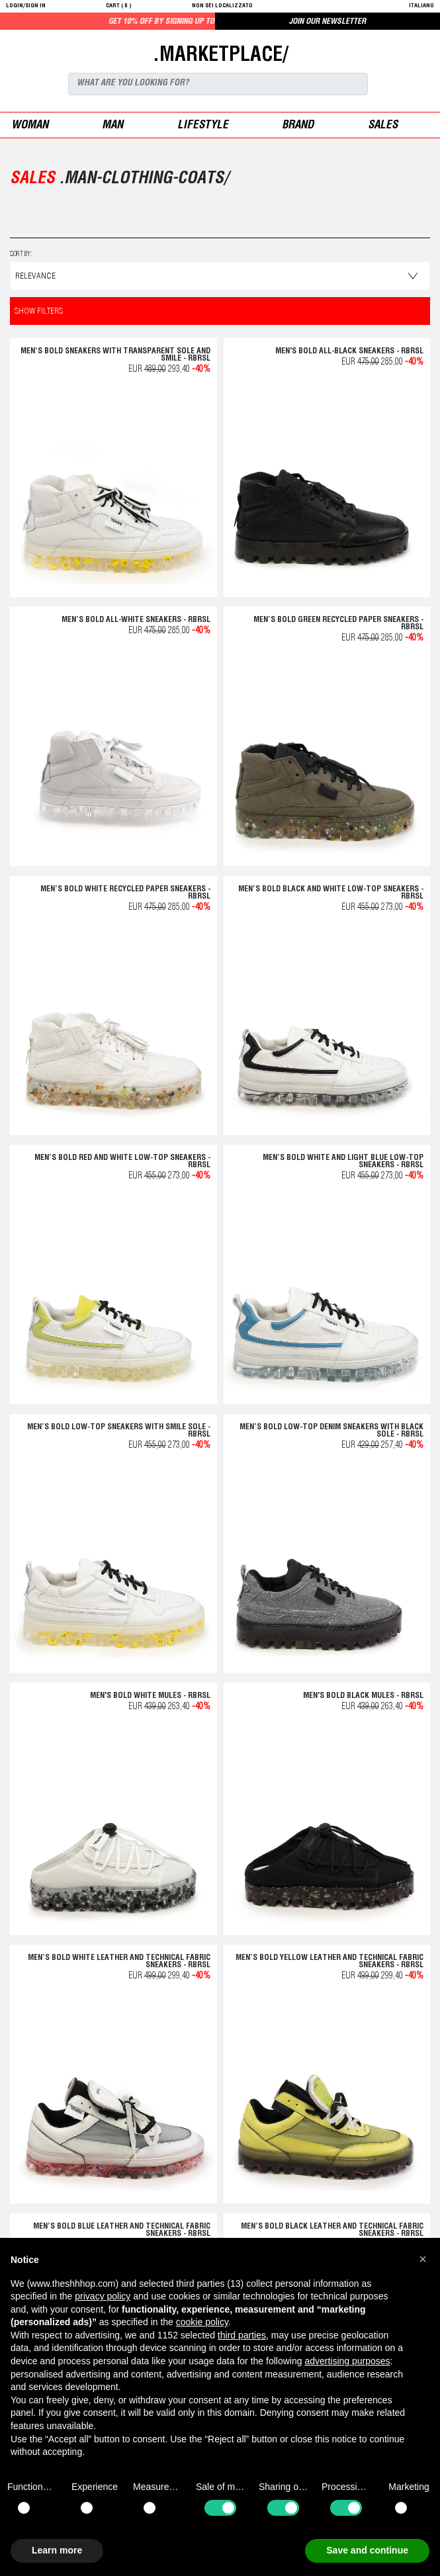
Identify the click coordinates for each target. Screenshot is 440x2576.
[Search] (218, 84)
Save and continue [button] (367, 2550)
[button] (422, 2259)
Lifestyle (202, 126)
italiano (421, 6)
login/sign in (26, 6)
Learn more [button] (57, 2550)
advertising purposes (347, 2361)
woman (29, 126)
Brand (298, 126)
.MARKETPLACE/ (220, 56)
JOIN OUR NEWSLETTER (327, 22)
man (112, 126)
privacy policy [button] (102, 2296)
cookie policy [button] (202, 2322)
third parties (242, 2335)
